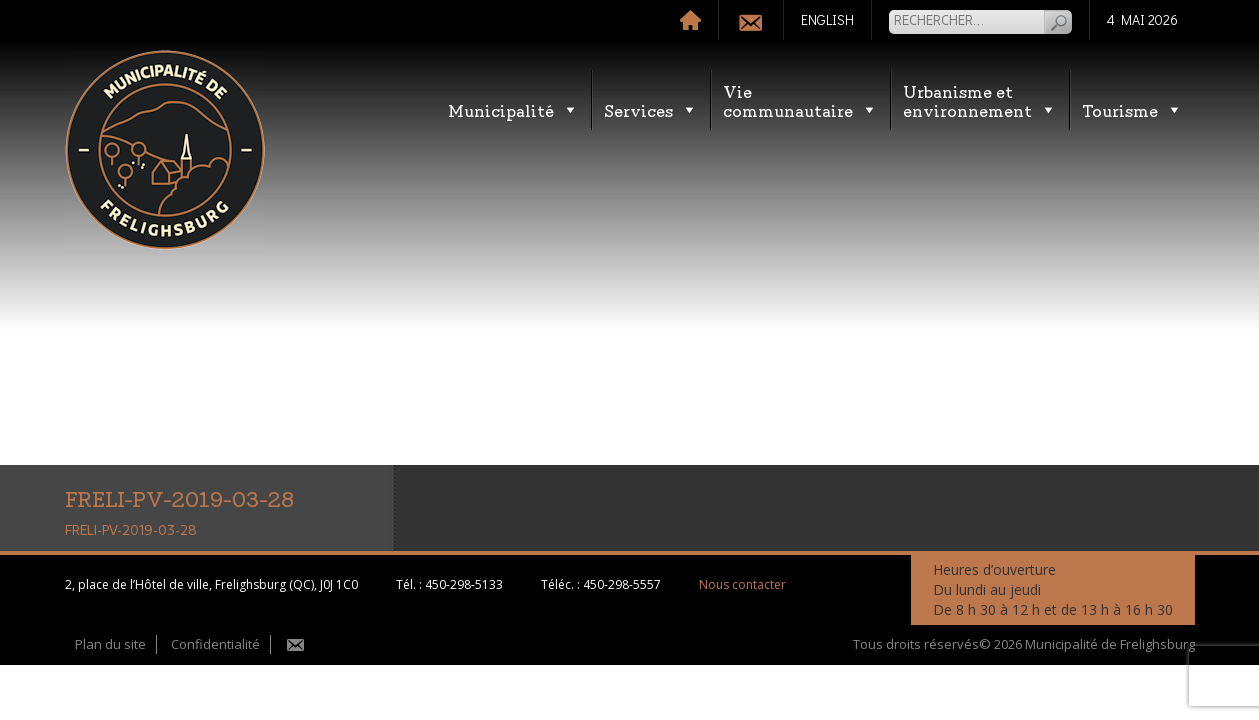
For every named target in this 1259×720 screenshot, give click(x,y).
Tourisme (1132, 109)
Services (651, 109)
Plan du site (110, 644)
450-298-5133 (464, 584)
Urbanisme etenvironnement (980, 100)
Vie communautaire (800, 100)
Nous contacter (742, 584)
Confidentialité (215, 644)
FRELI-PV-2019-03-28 (131, 531)
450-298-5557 (622, 584)
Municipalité (513, 109)
